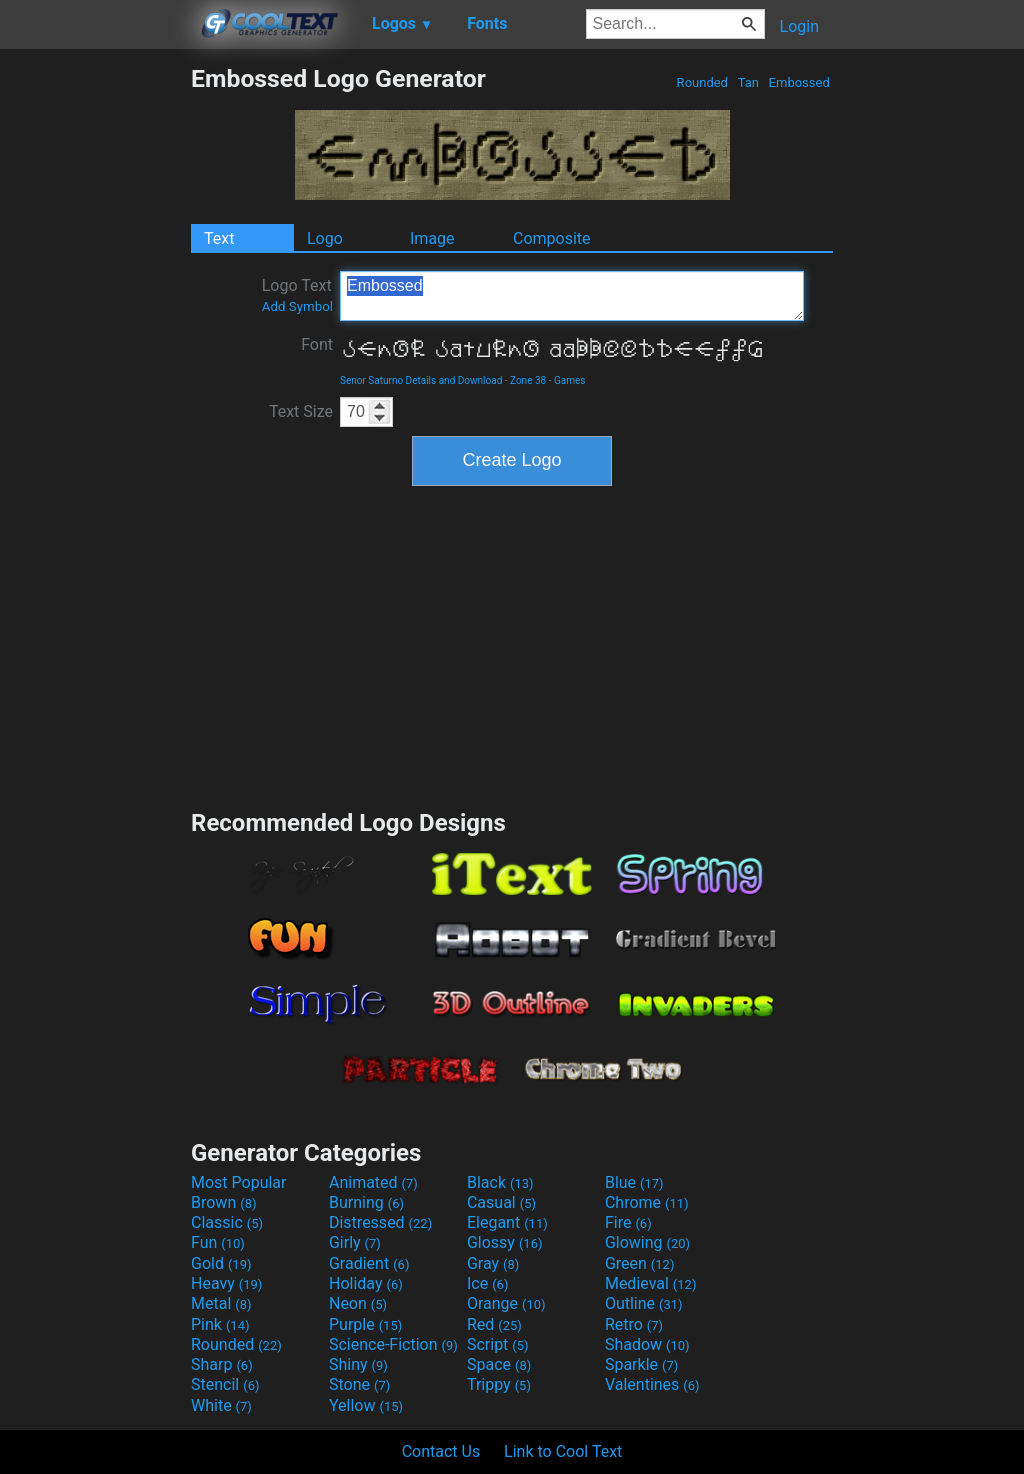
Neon (358, 1303)
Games (569, 380)
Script (498, 1344)
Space (499, 1364)
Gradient (369, 1263)
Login (799, 26)
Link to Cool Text (563, 1451)
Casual (501, 1202)
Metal (221, 1303)
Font (317, 344)
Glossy (505, 1242)
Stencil (225, 1384)
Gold (221, 1263)
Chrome (647, 1202)
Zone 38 (528, 380)
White (221, 1405)
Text (219, 238)
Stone (359, 1384)
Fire (628, 1222)
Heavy (226, 1283)
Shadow (647, 1344)
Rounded (702, 82)
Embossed (799, 82)
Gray (493, 1263)
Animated (373, 1182)
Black (500, 1182)
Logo (325, 238)
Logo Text (297, 295)
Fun (218, 1242)
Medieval (651, 1283)
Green (640, 1263)
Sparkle (641, 1364)
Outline (644, 1303)
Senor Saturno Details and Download (421, 380)
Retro (634, 1324)
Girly (355, 1242)
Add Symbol (297, 306)
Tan (748, 82)
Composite (552, 238)
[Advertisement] (95, 364)
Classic (227, 1222)
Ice (487, 1283)
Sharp (222, 1364)
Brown (223, 1202)
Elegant (507, 1222)
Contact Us (441, 1451)
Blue (634, 1182)
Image (432, 238)
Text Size (301, 411)
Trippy (499, 1384)
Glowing (647, 1242)
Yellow (366, 1405)
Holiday (366, 1283)
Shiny (358, 1364)
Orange (506, 1303)
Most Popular (239, 1182)
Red (494, 1324)
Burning (366, 1202)
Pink (220, 1324)
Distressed (380, 1222)
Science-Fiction (393, 1344)
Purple (365, 1324)
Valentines (652, 1384)
